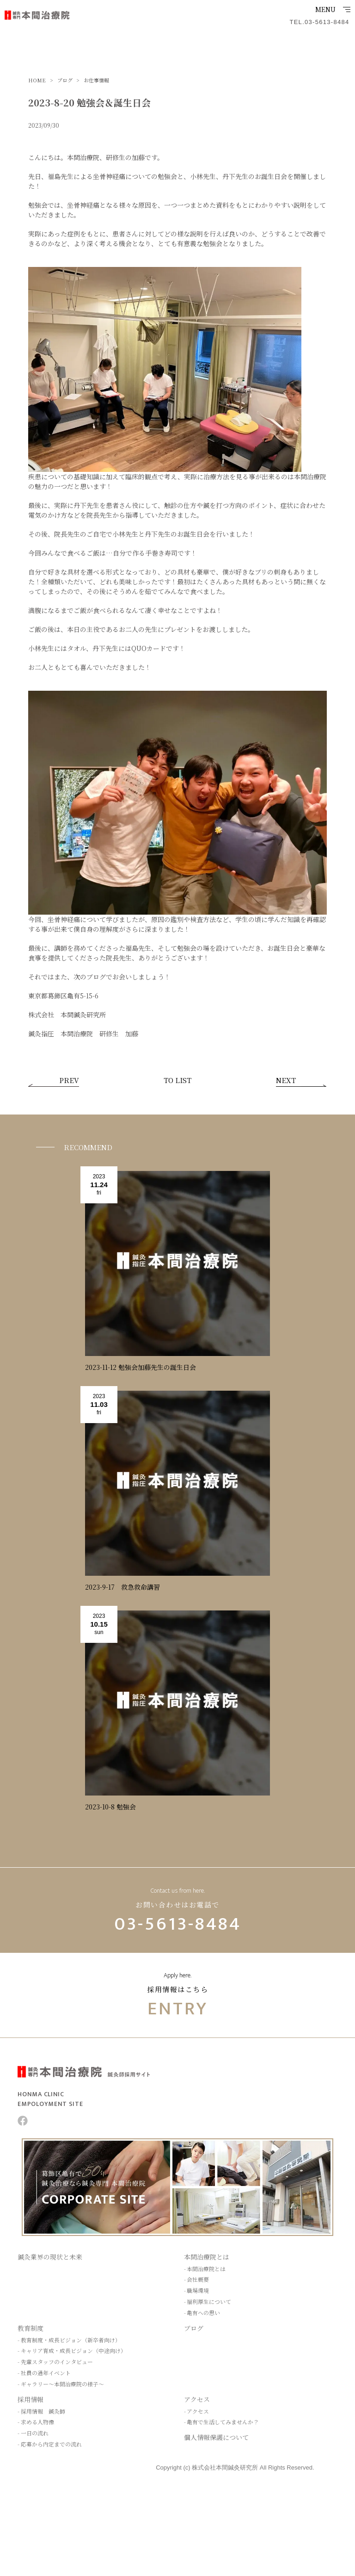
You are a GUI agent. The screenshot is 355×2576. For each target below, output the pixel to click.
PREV (69, 1081)
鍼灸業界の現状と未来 (50, 2256)
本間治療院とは (206, 2256)
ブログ (193, 2328)
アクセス (197, 2399)
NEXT (286, 1081)
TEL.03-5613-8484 (319, 22)
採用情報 (30, 2399)
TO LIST (177, 1081)
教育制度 (30, 2328)
